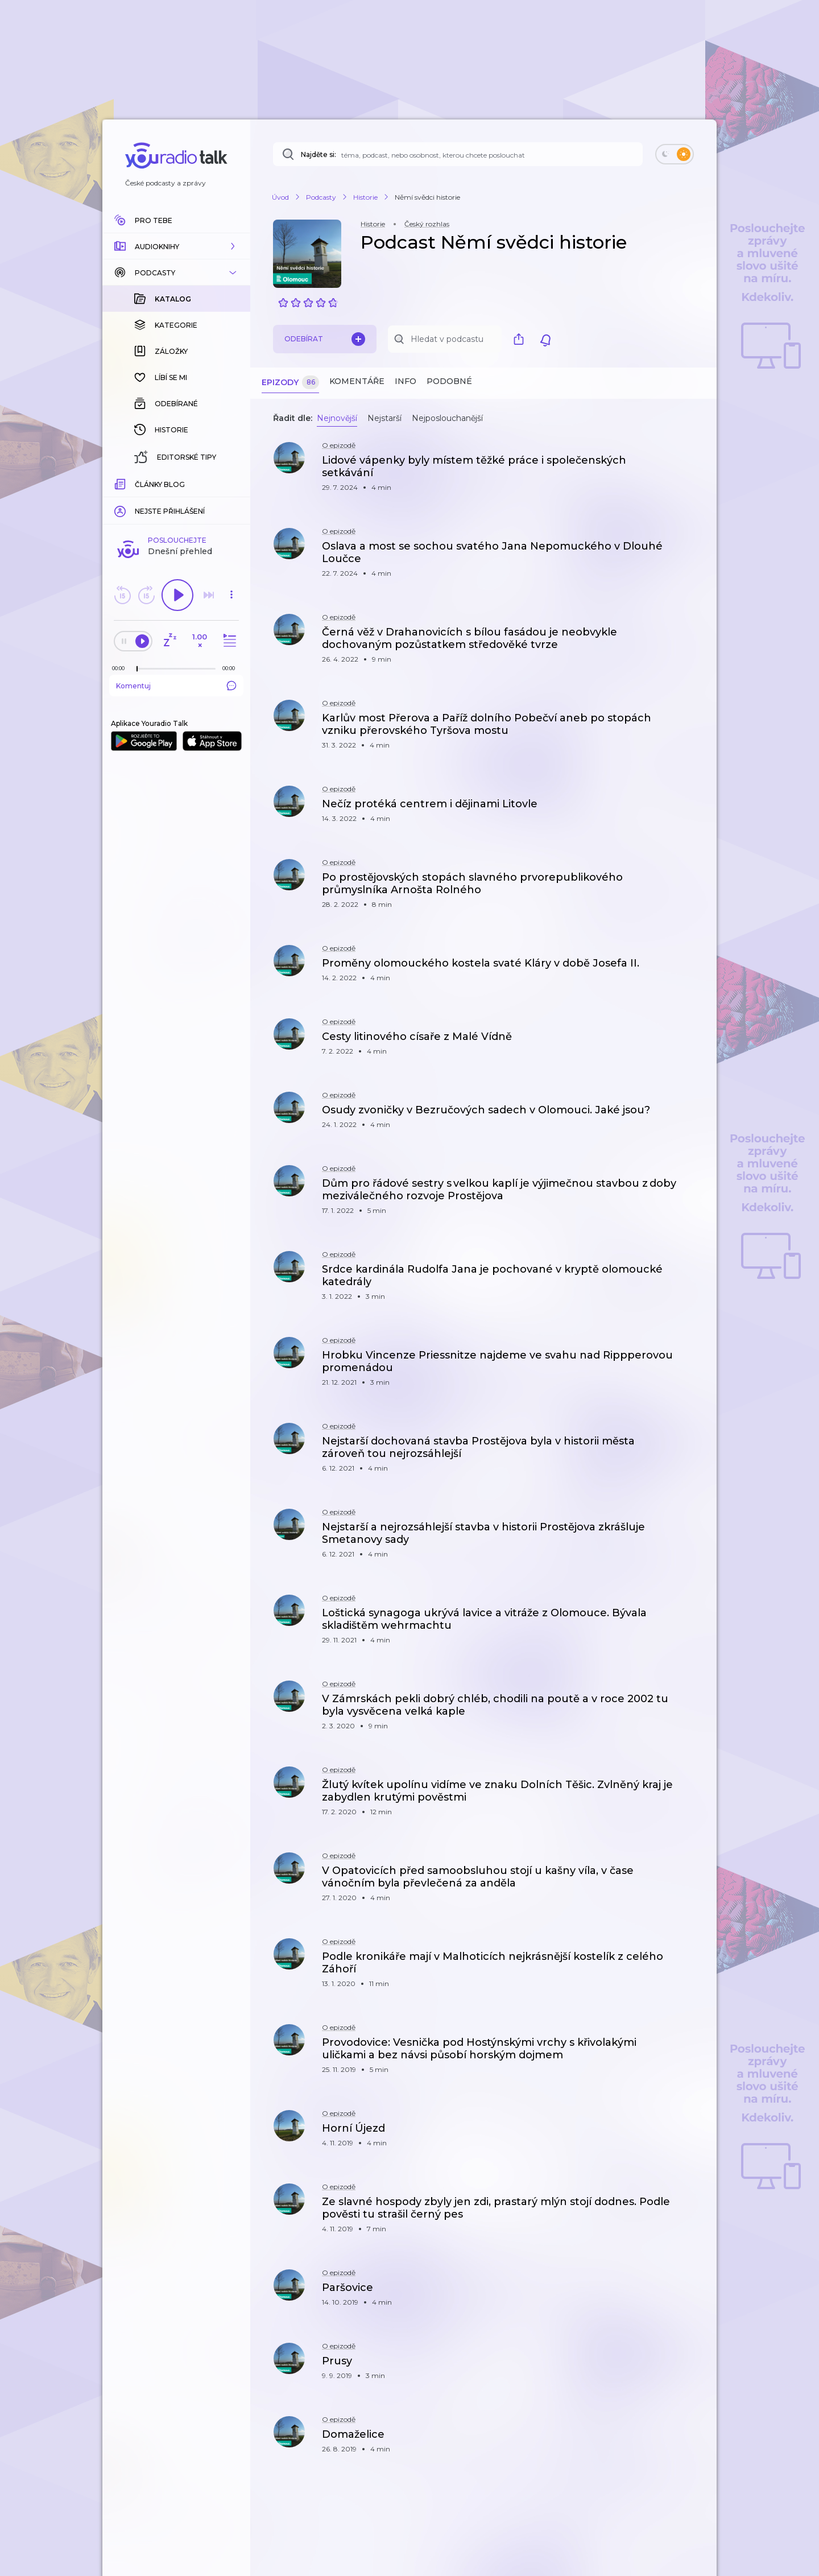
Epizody (290, 382)
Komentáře (356, 381)
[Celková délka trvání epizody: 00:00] (231, 483)
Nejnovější (337, 418)
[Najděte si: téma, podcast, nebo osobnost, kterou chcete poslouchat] (458, 154)
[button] (176, 246)
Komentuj (176, 500)
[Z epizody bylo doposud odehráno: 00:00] (121, 483)
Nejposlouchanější (447, 418)
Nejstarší (384, 418)
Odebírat (324, 339)
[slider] (137, 483)
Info (405, 381)
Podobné (449, 381)
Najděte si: (318, 154)
